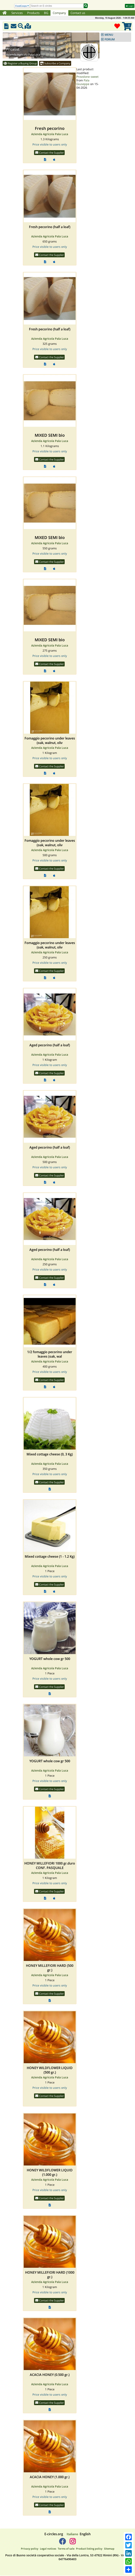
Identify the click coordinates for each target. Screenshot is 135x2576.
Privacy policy (29, 2549)
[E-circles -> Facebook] (62, 2543)
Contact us (78, 13)
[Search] (22, 6)
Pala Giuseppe (82, 82)
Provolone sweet (87, 77)
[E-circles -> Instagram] (72, 2543)
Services (17, 13)
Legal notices (48, 2549)
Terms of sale (66, 2549)
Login (130, 5)
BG (46, 13)
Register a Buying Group (22, 63)
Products (34, 13)
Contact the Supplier (49, 153)
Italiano (72, 2535)
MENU (109, 35)
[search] (57, 6)
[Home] (5, 13)
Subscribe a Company (62, 63)
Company (59, 13)
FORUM (110, 39)
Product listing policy (89, 2549)
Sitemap (109, 2549)
